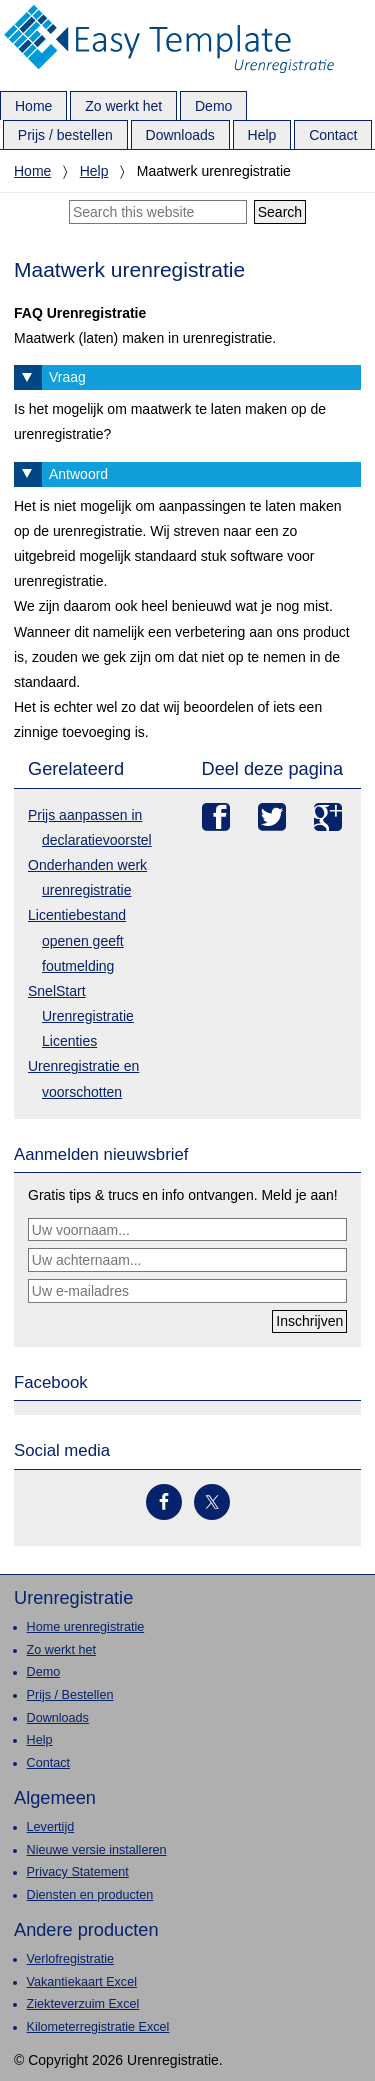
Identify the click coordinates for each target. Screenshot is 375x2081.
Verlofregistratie (71, 1959)
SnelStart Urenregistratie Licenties (81, 1016)
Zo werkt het (61, 1650)
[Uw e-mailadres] (187, 1291)
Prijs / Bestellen (70, 1695)
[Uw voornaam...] (187, 1230)
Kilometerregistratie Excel (98, 2027)
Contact (48, 1763)
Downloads (58, 1718)
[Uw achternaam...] (187, 1260)
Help (94, 171)
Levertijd (51, 1827)
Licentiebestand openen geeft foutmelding (77, 940)
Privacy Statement (78, 1872)
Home (32, 171)
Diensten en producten (90, 1895)
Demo (44, 1672)
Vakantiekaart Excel (82, 1982)
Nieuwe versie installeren (97, 1850)
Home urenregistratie (86, 1627)
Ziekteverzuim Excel (83, 2004)
